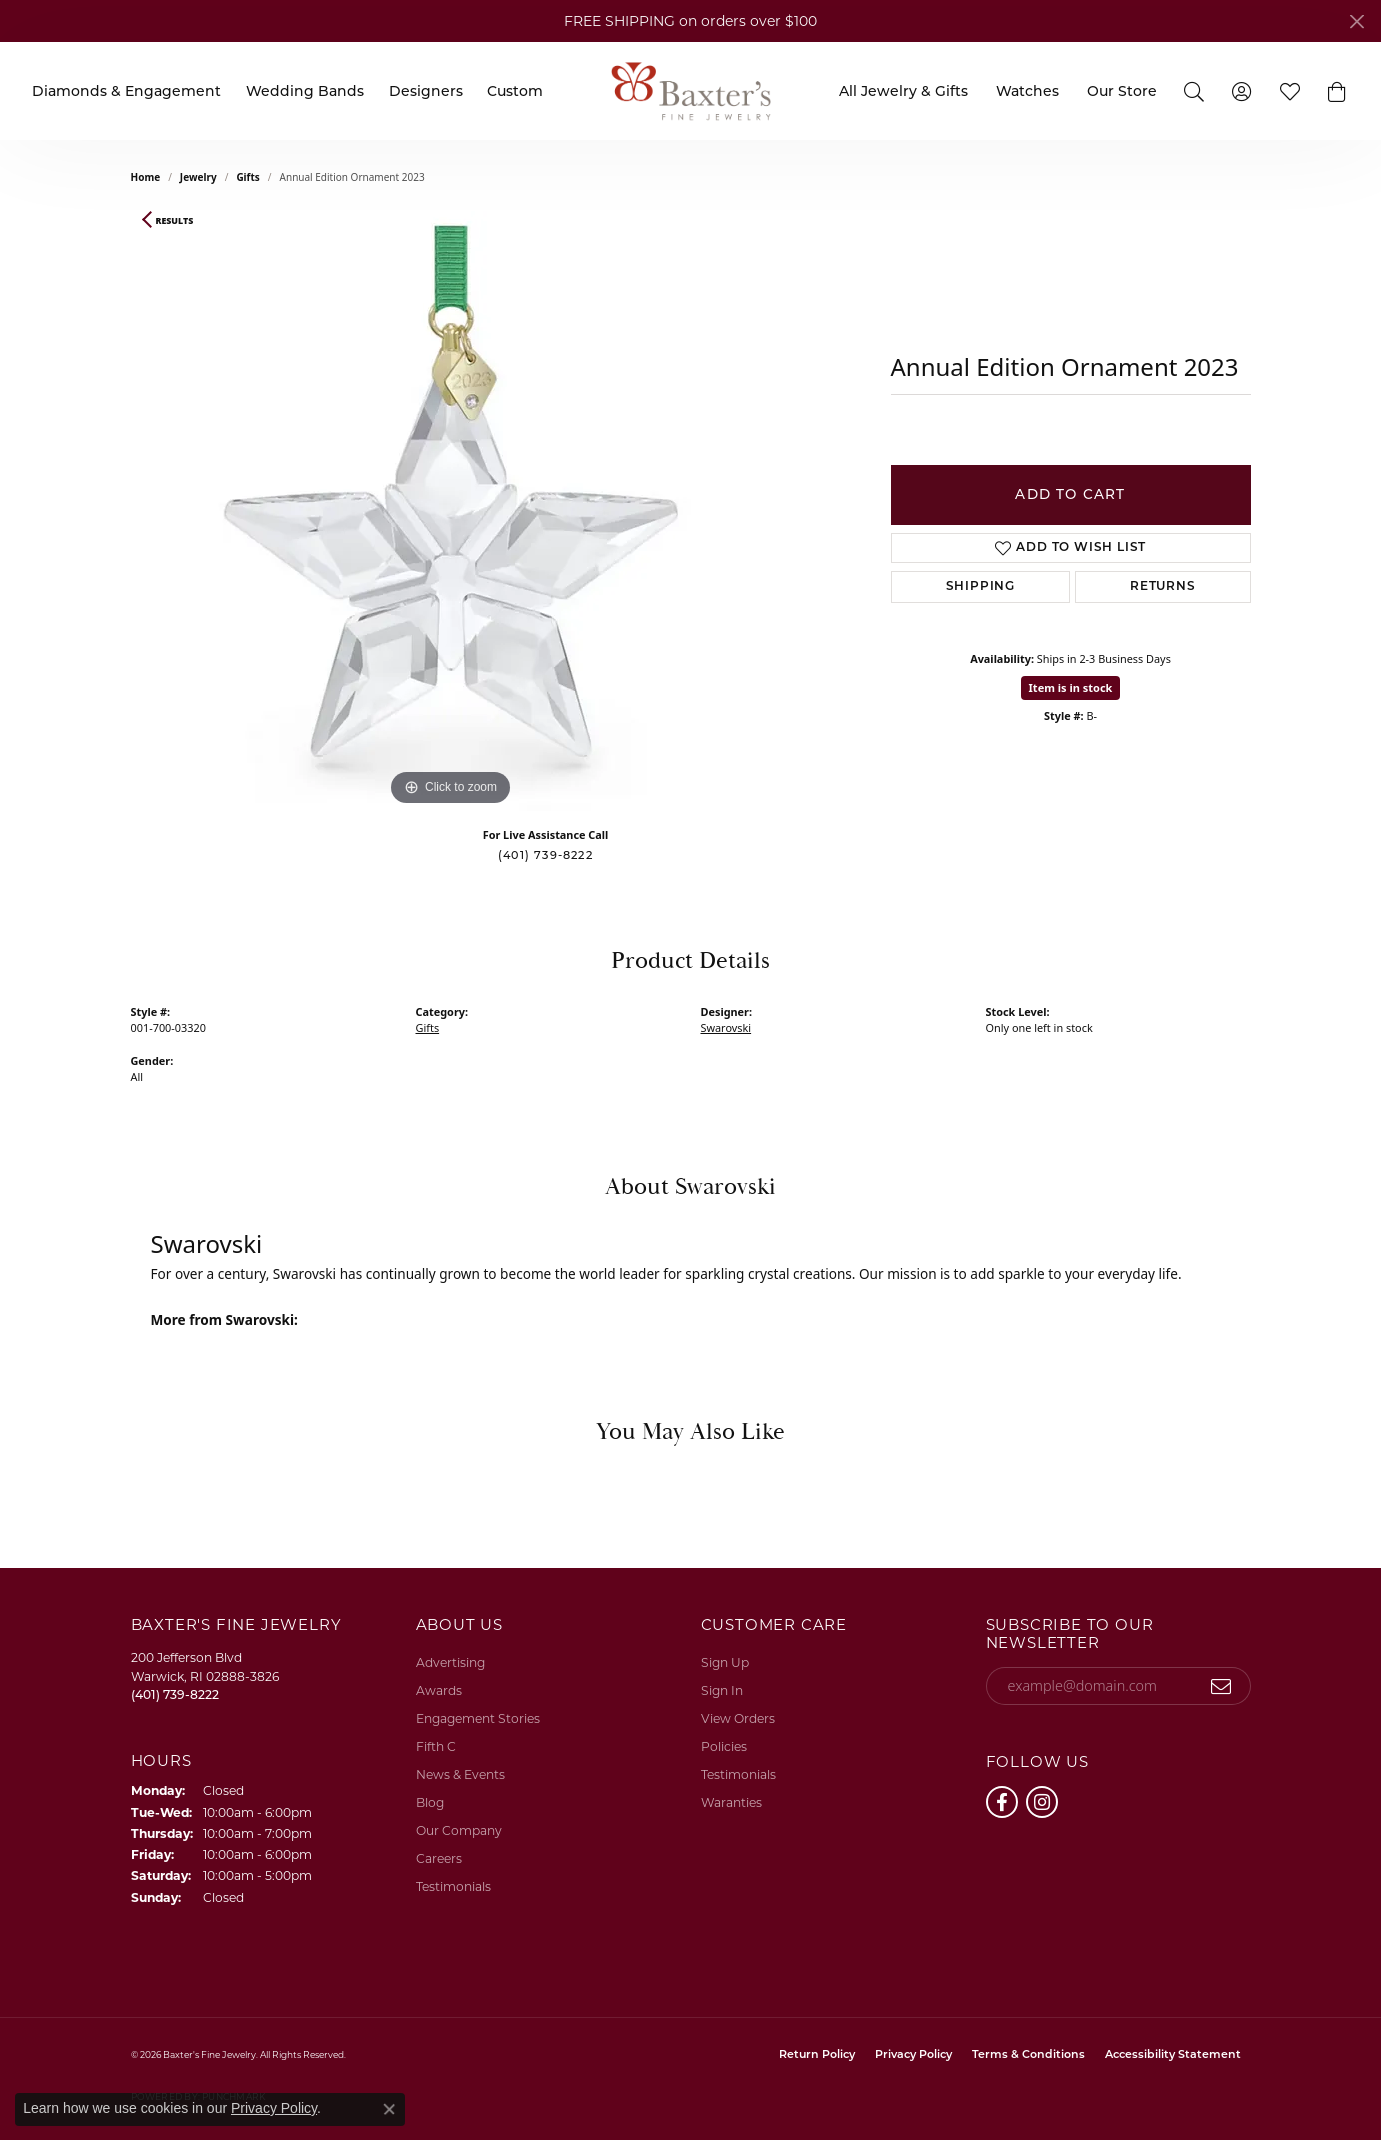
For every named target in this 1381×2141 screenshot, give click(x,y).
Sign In (722, 1690)
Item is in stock (1071, 687)
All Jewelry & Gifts (903, 91)
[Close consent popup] (389, 2109)
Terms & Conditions (1028, 2055)
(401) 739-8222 (545, 855)
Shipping (980, 587)
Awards (439, 1690)
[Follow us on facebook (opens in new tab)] (1002, 1802)
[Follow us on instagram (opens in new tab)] (1042, 1802)
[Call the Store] (175, 1694)
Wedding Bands (305, 91)
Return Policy (817, 2055)
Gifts (247, 177)
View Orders (738, 1718)
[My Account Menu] (1242, 90)
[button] (1337, 91)
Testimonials (453, 1886)
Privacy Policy (913, 2055)
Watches (1027, 91)
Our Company (459, 1830)
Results (175, 221)
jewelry (198, 177)
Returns (1163, 587)
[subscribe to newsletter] (1221, 1686)
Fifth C (436, 1746)
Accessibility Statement (1173, 2055)
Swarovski (726, 1027)
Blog (430, 1802)
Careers (439, 1858)
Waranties (731, 1802)
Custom (515, 91)
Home (146, 177)
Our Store (1122, 91)
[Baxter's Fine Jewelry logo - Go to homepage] (691, 90)
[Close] (1356, 21)
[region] (451, 511)
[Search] (1194, 90)
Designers (426, 91)
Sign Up (725, 1662)
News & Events (460, 1774)
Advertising (450, 1662)
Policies (724, 1746)
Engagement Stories (478, 1718)
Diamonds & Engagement (126, 91)
